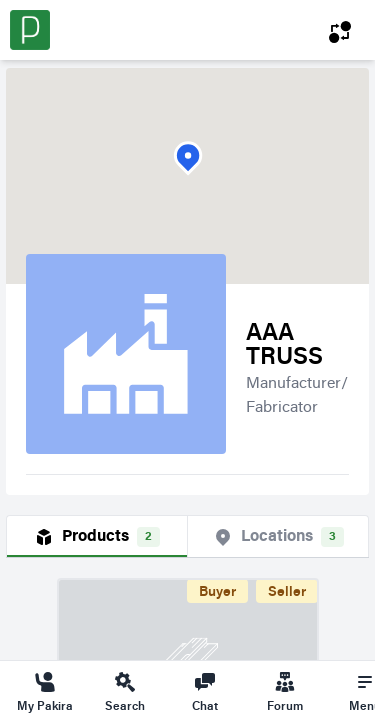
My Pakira (45, 691)
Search (125, 691)
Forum (285, 691)
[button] (188, 158)
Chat (205, 691)
